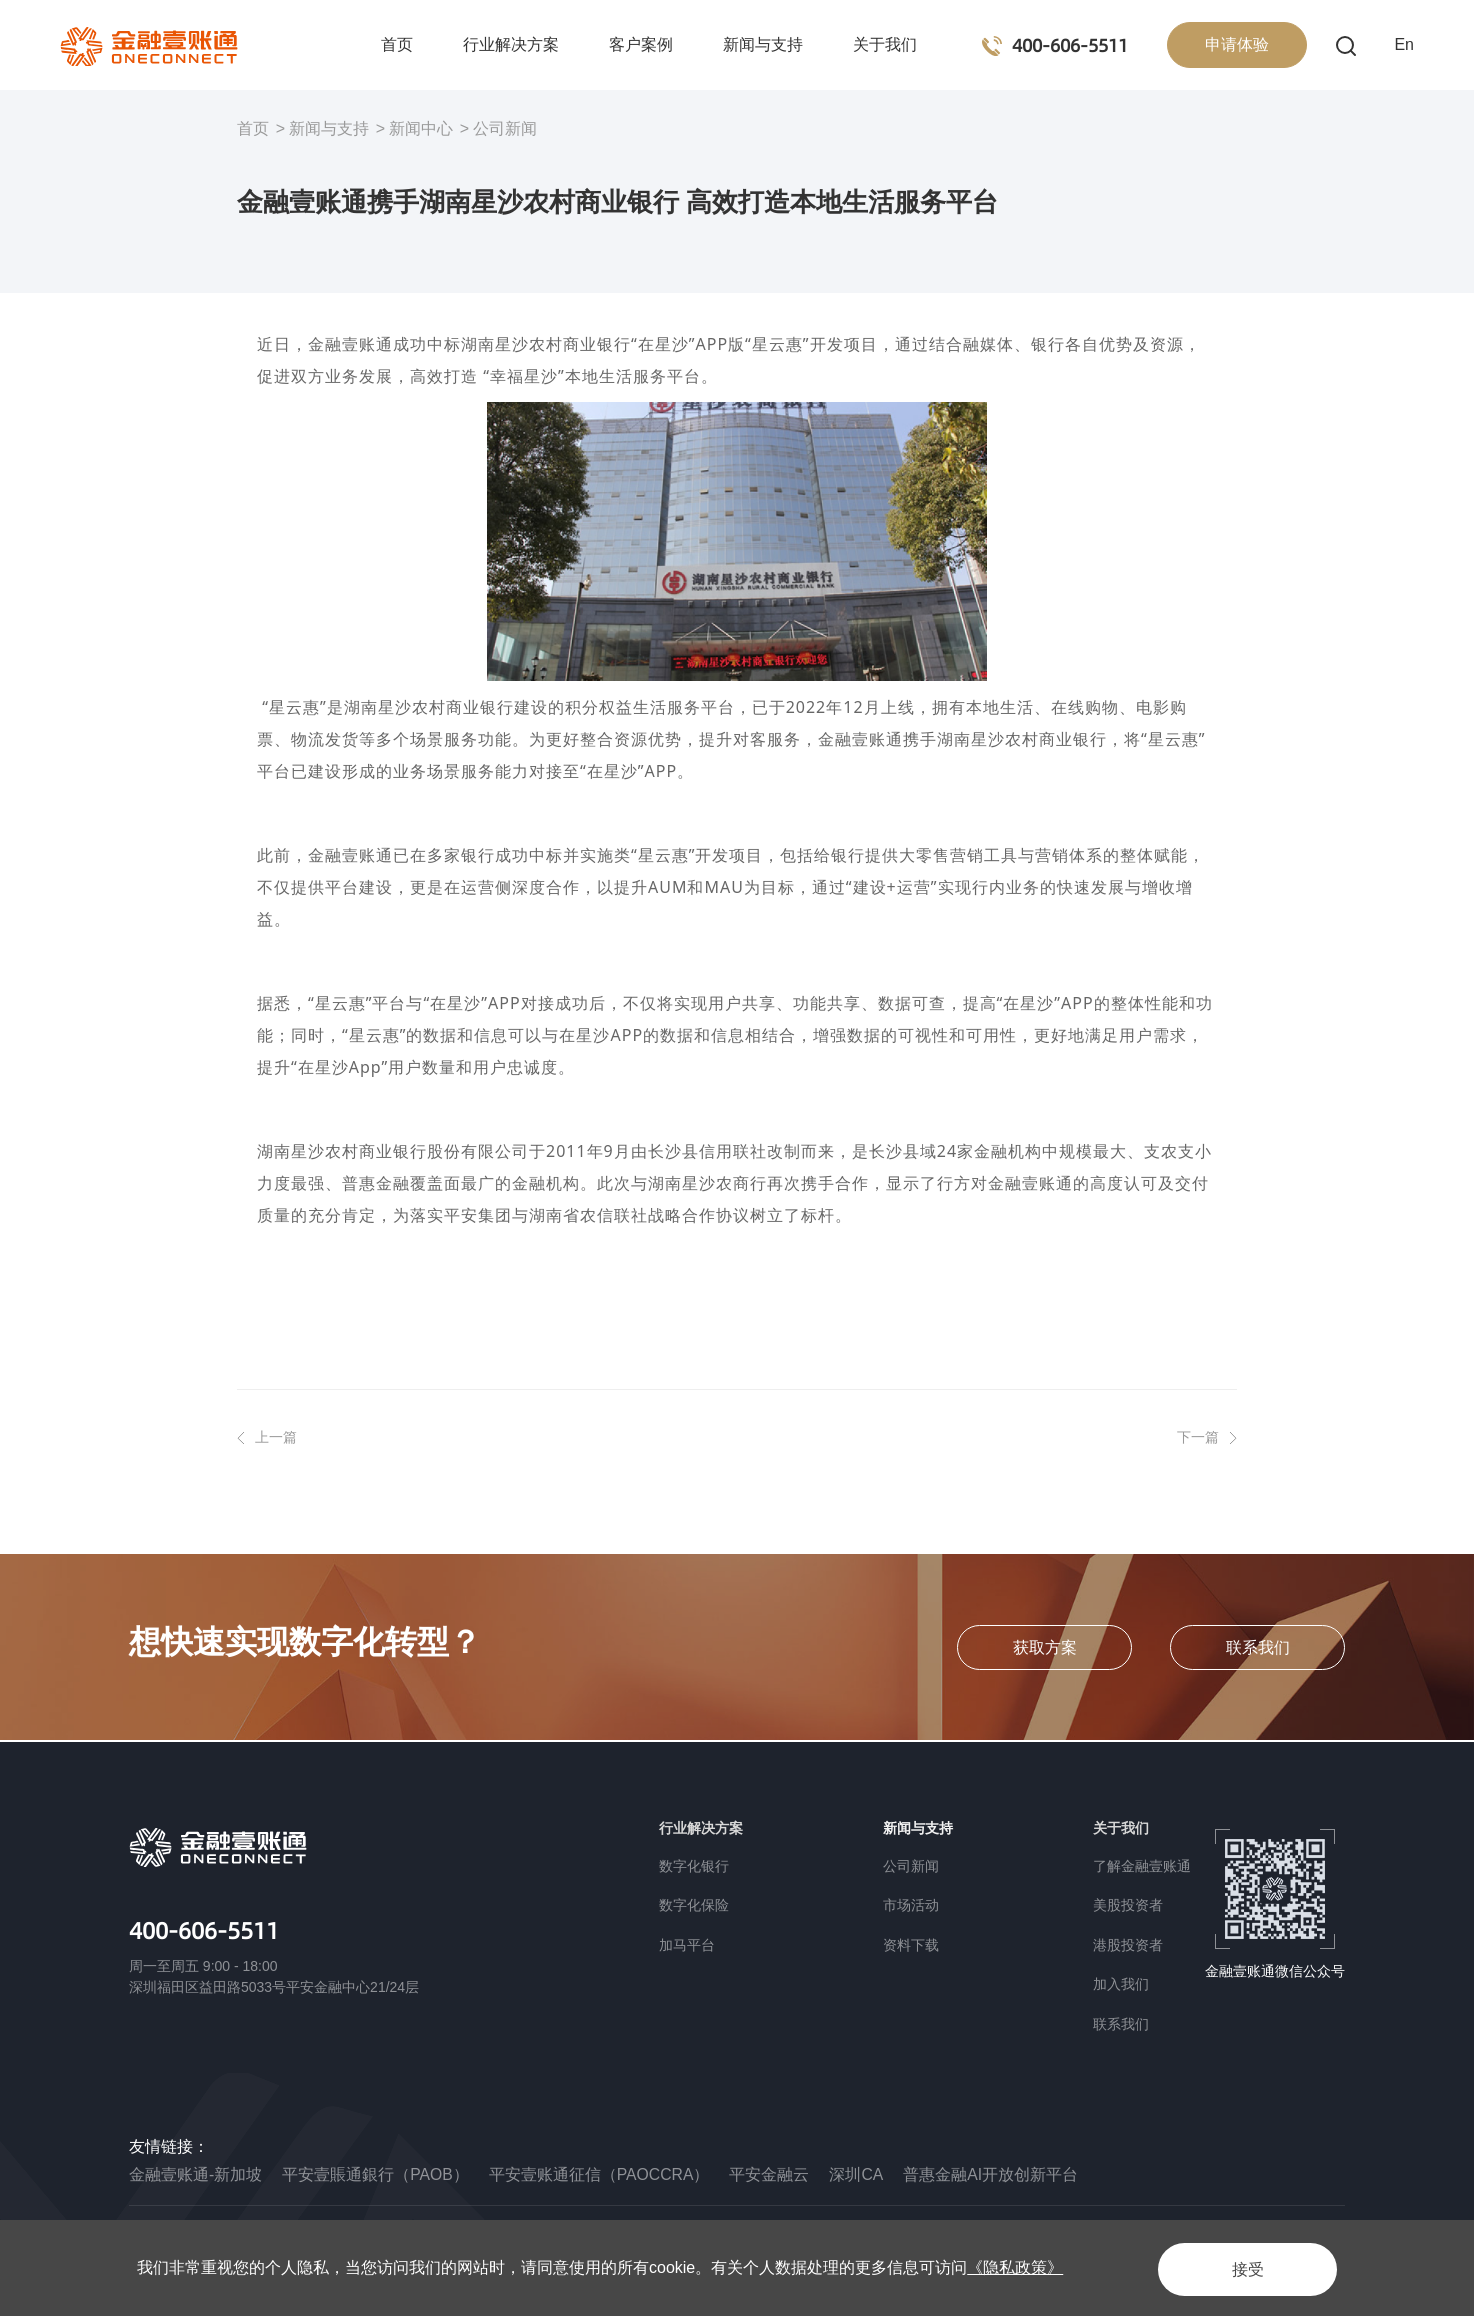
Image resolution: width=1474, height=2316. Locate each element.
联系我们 (1121, 2024)
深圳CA (859, 2174)
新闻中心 (421, 128)
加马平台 (687, 1945)
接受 (1241, 2267)
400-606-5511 (210, 1930)
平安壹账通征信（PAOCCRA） (601, 2174)
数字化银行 (694, 1866)
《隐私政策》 (1015, 2267)
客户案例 (641, 44)
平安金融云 (772, 2174)
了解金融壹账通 (1142, 1866)
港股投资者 (1128, 1945)
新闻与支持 (763, 44)
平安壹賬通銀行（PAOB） (375, 2174)
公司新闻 (505, 128)
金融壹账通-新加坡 (195, 2174)
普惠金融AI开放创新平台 (993, 2174)
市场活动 (911, 1905)
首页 (397, 44)
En (1404, 44)
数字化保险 (694, 1905)
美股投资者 (1128, 1905)
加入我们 (1121, 1984)
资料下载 (911, 1945)
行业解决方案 (511, 44)
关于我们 (885, 44)
